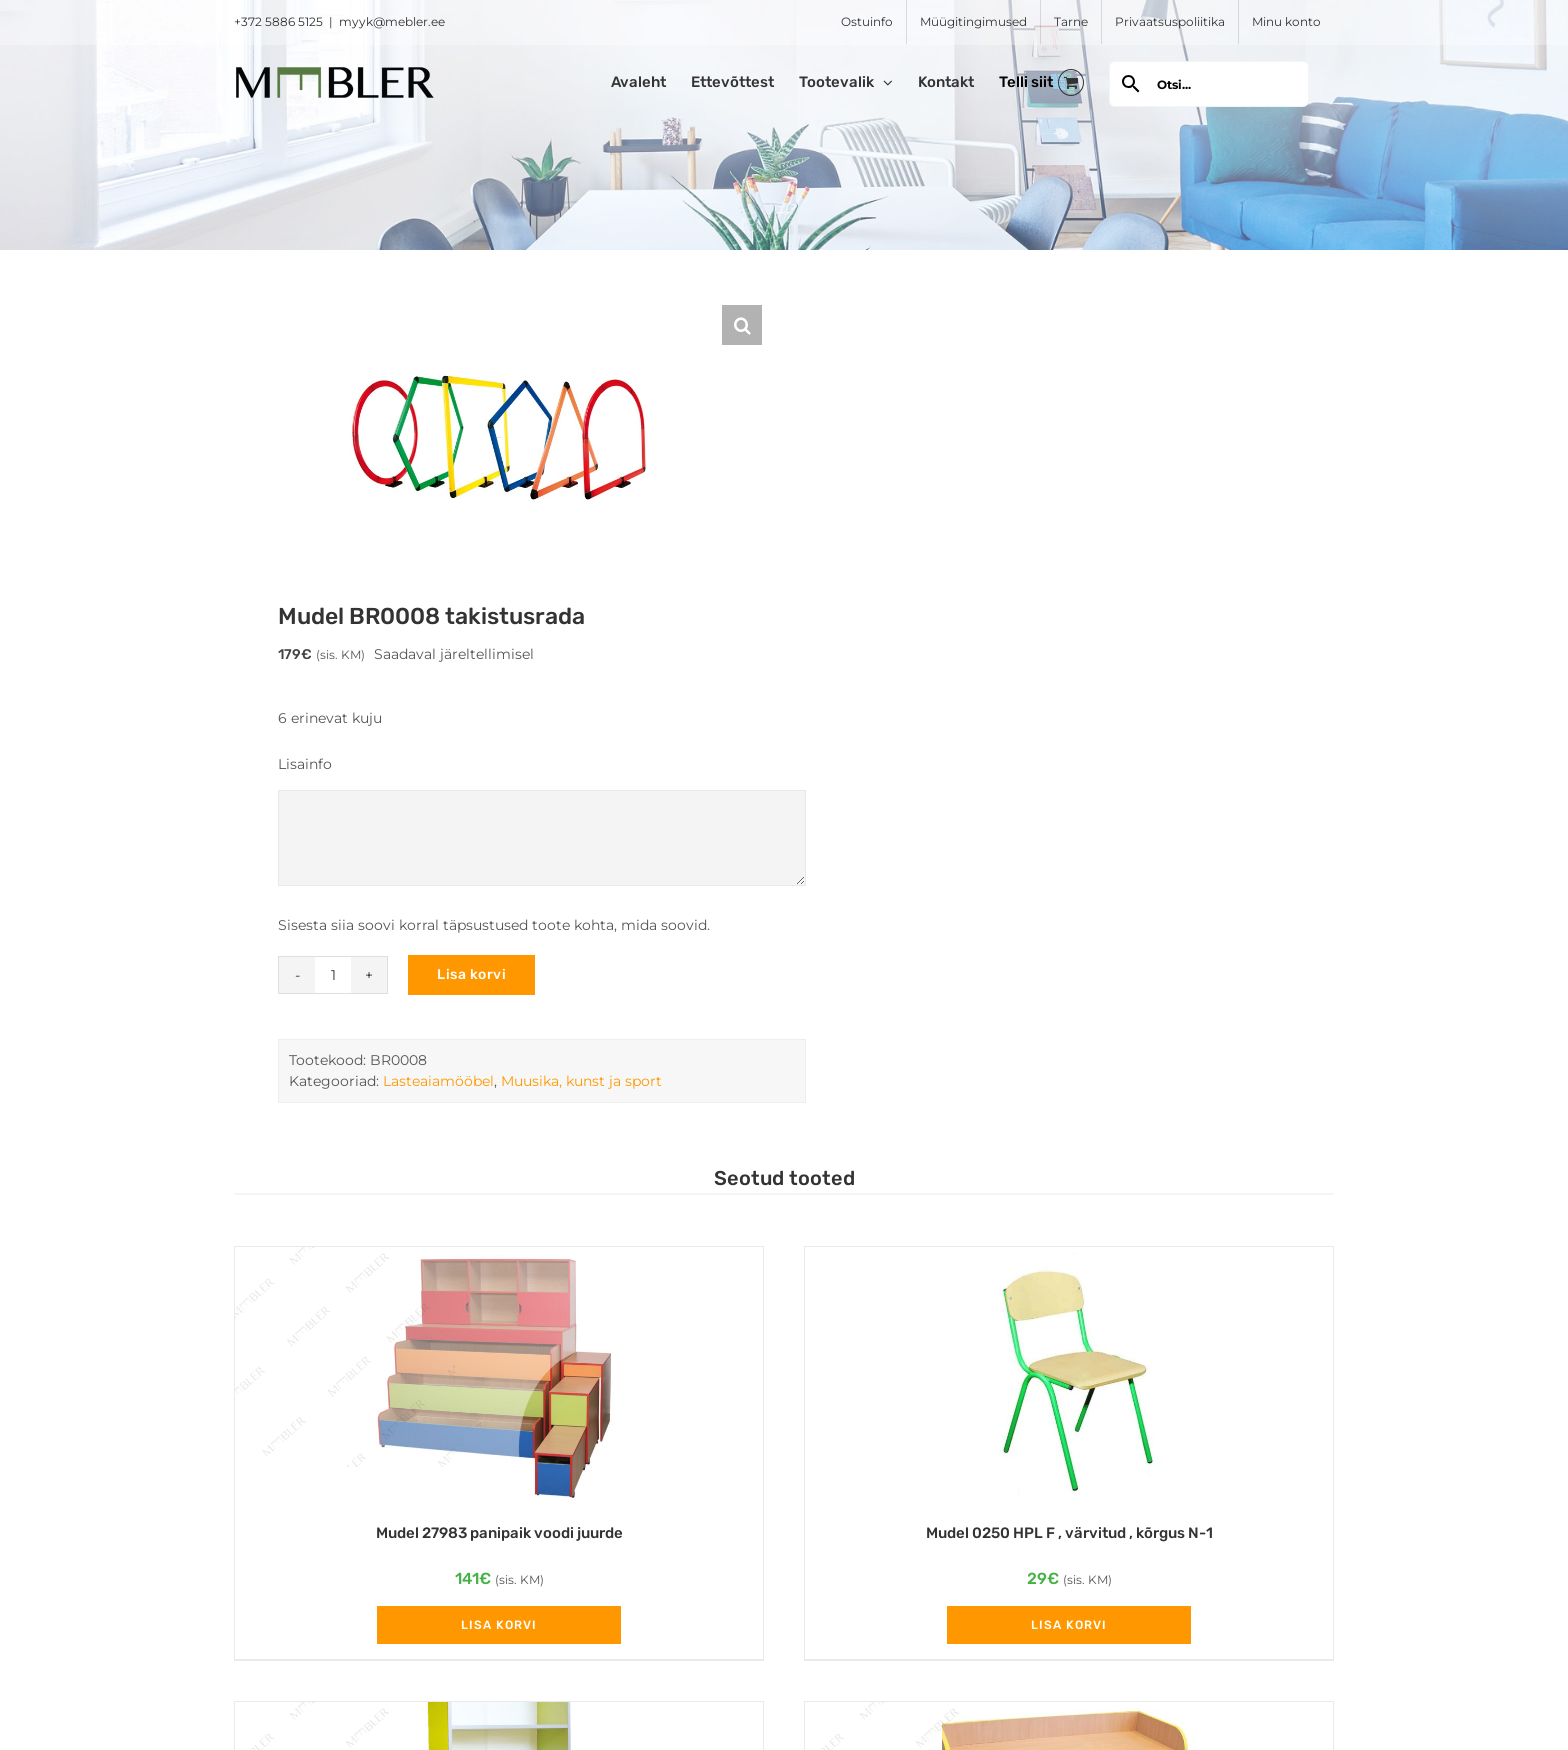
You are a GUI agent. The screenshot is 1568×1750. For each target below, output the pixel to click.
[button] (742, 325)
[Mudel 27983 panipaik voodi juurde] (499, 1374)
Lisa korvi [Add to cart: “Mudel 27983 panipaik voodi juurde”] (499, 1625)
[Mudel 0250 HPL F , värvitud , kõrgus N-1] (1069, 1374)
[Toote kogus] (333, 975)
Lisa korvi (471, 974)
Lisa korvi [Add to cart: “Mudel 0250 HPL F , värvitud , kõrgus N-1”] (1069, 1625)
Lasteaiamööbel (438, 1081)
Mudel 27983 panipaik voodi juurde (499, 1533)
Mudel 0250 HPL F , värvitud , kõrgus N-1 (1069, 1533)
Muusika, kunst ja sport (581, 1081)
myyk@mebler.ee (392, 21)
